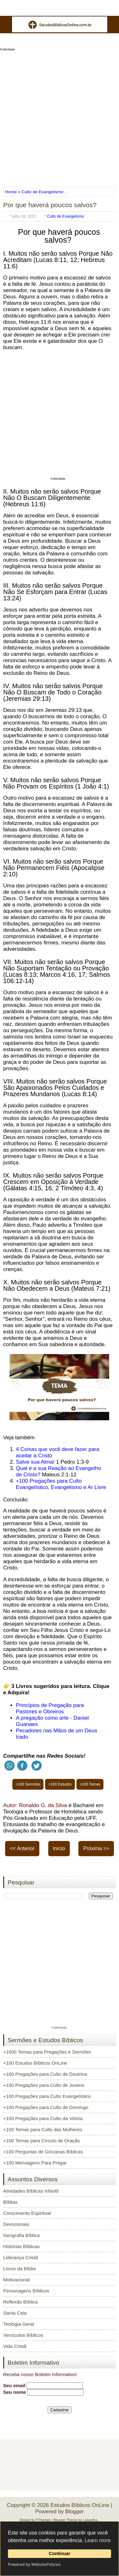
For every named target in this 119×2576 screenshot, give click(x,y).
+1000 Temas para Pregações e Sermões (47, 2052)
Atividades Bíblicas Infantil (30, 2191)
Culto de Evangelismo (42, 191)
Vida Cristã (14, 2346)
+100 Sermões (28, 1784)
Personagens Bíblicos (26, 2290)
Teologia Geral (18, 2324)
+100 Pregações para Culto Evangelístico (47, 2096)
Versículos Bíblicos (23, 2335)
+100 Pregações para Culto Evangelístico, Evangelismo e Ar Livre (61, 1484)
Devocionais (16, 2224)
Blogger (74, 2512)
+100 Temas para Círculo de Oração (41, 2140)
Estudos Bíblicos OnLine (79, 2505)
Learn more (98, 2540)
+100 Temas (90, 1784)
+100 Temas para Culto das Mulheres (42, 2129)
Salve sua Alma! (35, 1462)
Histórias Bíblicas (21, 2246)
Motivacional (16, 2279)
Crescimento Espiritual (27, 2213)
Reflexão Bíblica (20, 2301)
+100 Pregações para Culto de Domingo (45, 2107)
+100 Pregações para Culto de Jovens (43, 2085)
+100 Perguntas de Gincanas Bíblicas (43, 2151)
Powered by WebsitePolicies (34, 2564)
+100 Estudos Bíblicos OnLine (35, 2063)
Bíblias (10, 2202)
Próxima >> (96, 1848)
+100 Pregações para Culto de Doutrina (45, 2074)
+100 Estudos (60, 1784)
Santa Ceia (15, 2313)
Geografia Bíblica (21, 2235)
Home (11, 191)
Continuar (59, 2553)
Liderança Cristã (20, 2257)
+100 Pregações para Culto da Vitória (43, 2118)
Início (59, 1848)
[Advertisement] (59, 116)
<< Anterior (22, 1848)
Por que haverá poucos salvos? (49, 204)
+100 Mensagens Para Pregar (35, 2162)
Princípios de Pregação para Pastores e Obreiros (50, 1708)
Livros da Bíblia (19, 2268)
